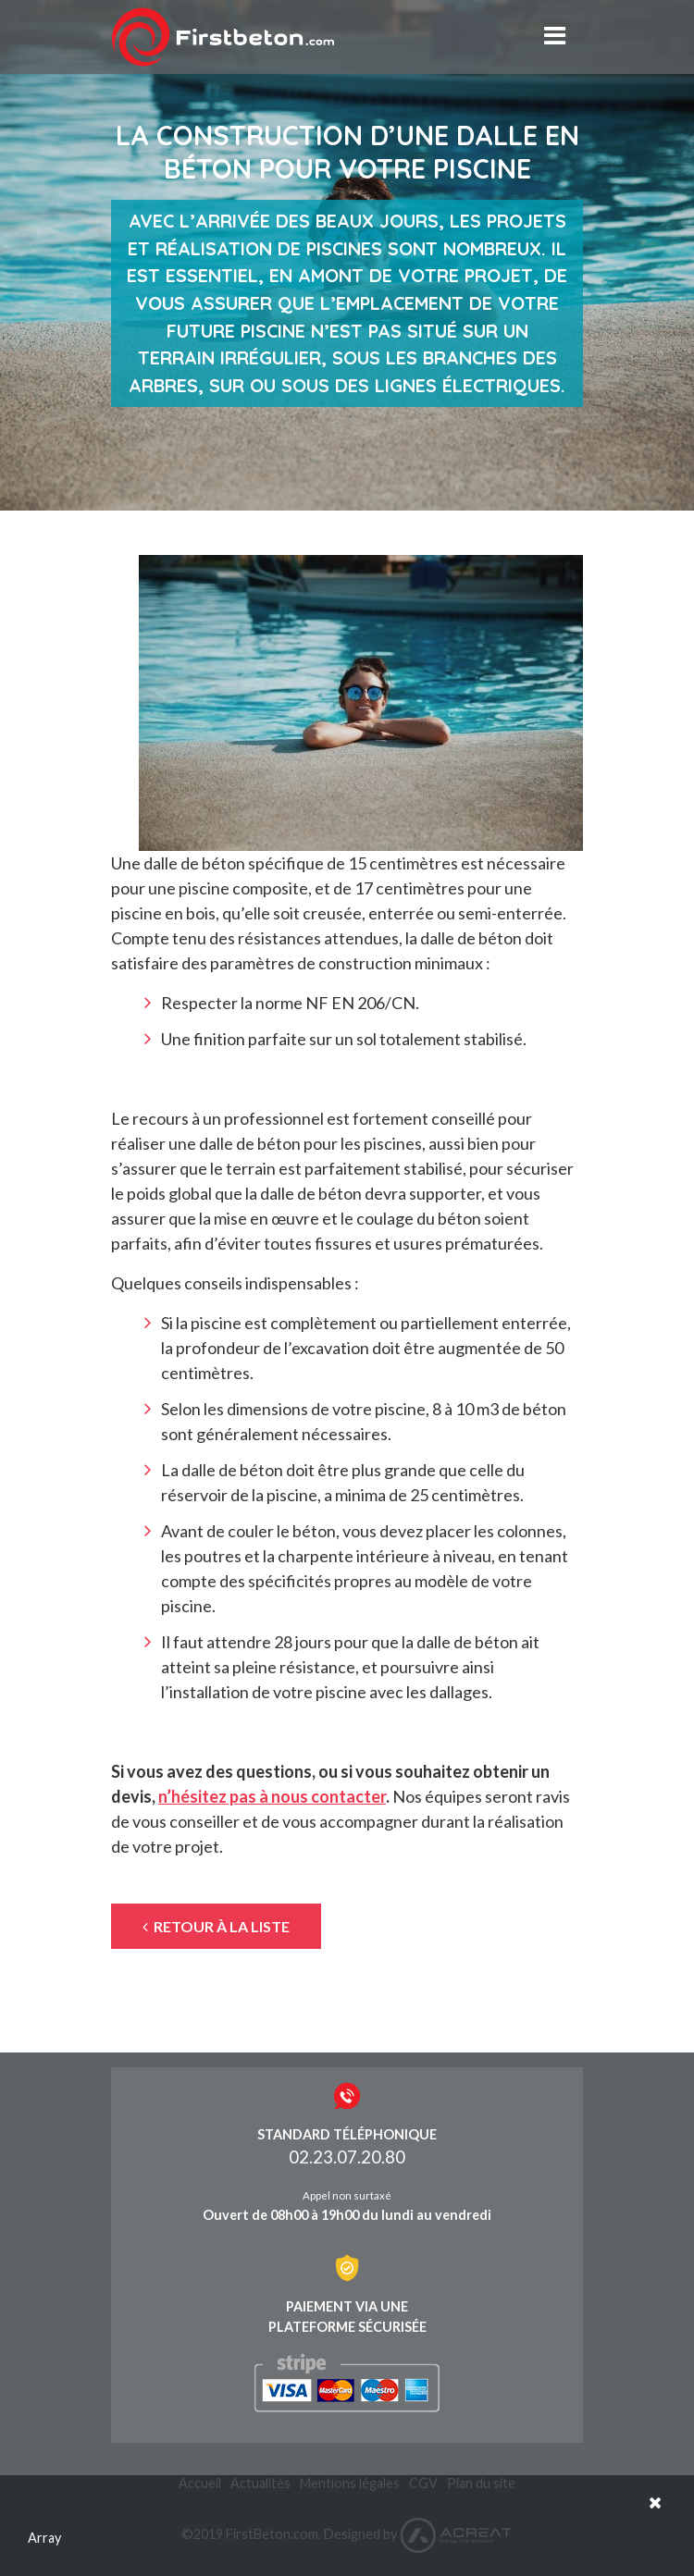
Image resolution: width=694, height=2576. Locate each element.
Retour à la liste (216, 1926)
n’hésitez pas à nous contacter (272, 1796)
